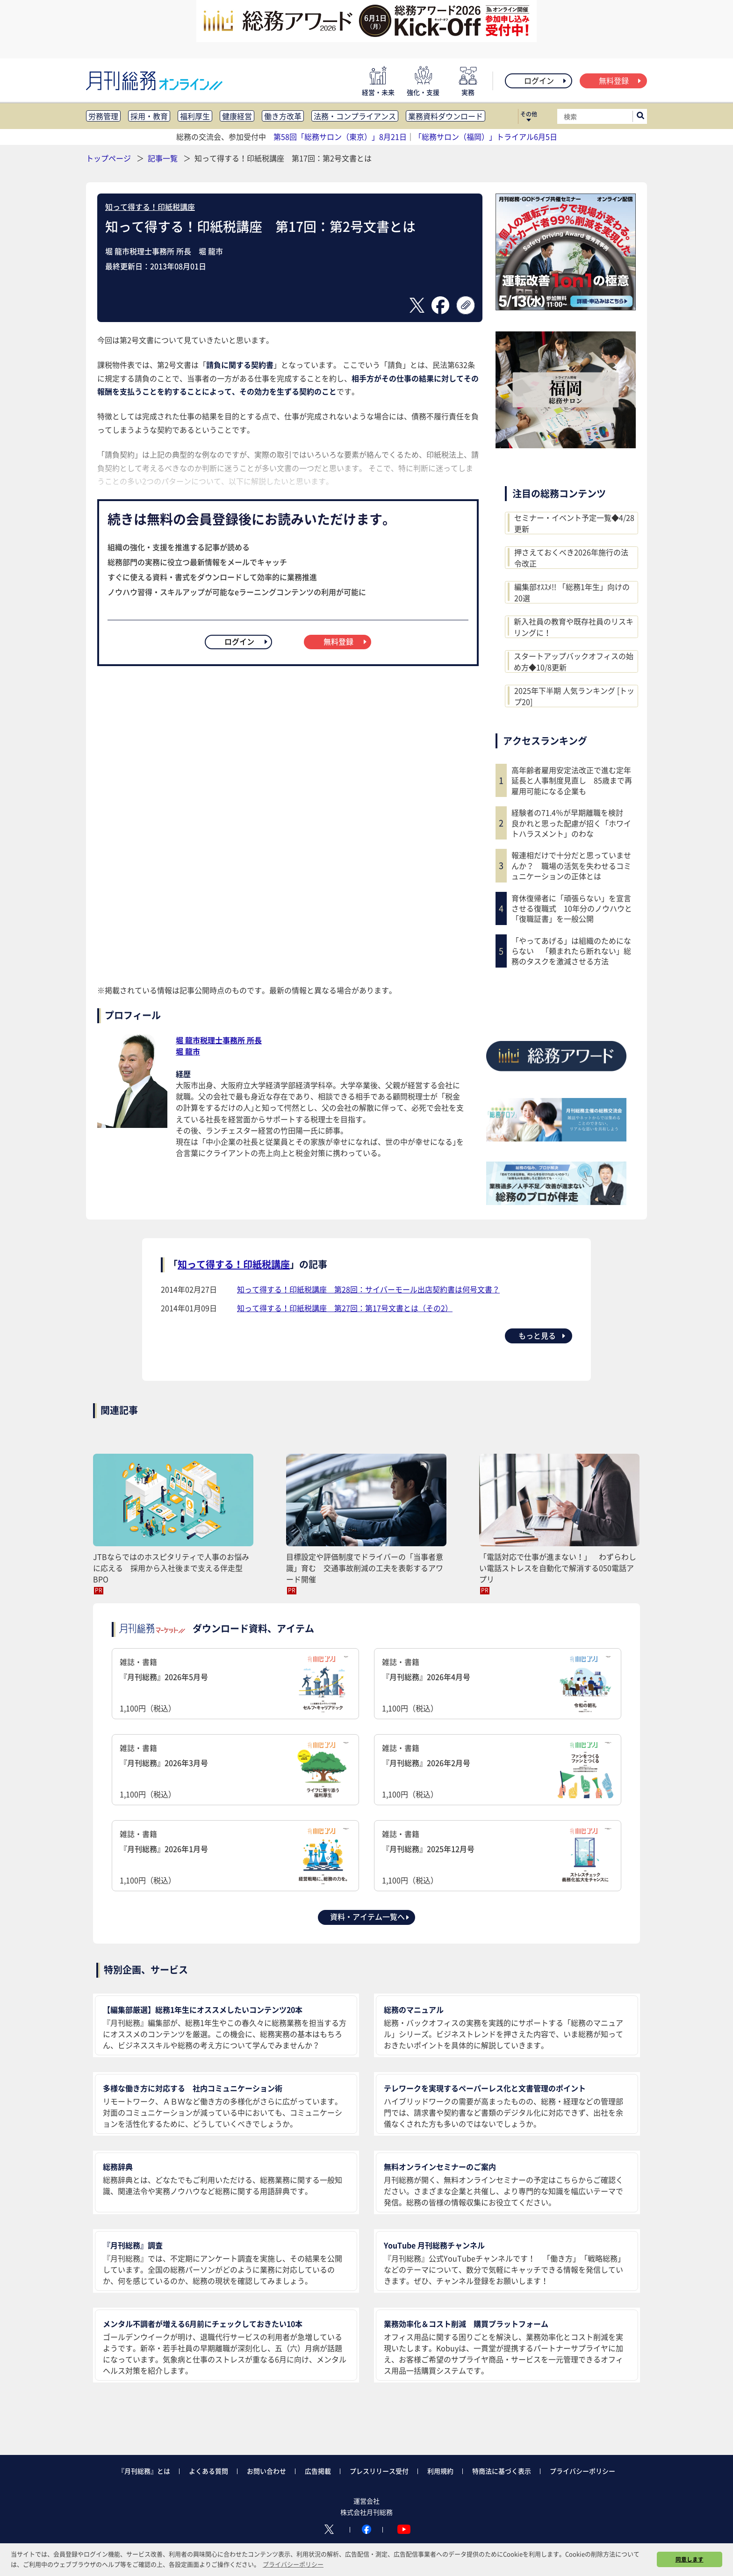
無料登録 (620, 80)
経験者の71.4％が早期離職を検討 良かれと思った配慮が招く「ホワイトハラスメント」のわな (571, 823)
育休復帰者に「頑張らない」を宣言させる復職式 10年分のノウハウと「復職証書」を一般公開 (571, 908)
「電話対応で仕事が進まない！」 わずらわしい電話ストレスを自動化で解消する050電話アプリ (557, 1568)
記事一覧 (164, 158)
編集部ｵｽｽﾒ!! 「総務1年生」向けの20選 (572, 592)
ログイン (546, 80)
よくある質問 (208, 2471)
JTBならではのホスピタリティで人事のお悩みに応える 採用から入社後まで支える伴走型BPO (171, 1568)
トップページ (108, 158)
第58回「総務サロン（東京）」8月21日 (340, 136)
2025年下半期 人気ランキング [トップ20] (574, 696)
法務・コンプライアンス (355, 116)
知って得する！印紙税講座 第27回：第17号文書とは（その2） (345, 1307)
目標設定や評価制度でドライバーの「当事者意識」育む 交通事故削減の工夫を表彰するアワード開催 (364, 1568)
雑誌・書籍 (235, 1685)
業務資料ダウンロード (445, 116)
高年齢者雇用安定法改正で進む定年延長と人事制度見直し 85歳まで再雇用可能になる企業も (571, 780)
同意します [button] (690, 2559)
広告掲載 (318, 2471)
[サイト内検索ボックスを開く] (640, 116)
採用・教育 (149, 116)
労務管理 (103, 116)
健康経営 (237, 116)
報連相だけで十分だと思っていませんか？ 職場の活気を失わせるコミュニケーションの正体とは (571, 865)
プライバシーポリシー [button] (293, 2564)
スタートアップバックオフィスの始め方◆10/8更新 (573, 661)
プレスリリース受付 (379, 2471)
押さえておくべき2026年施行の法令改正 (571, 557)
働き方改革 (283, 116)
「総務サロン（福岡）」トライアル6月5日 (485, 136)
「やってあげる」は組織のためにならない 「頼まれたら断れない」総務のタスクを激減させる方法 (571, 951)
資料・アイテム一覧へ (370, 1916)
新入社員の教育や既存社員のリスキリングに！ (573, 626)
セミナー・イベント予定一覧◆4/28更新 (574, 523)
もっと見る (542, 1335)
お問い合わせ (266, 2471)
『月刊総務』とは (144, 2471)
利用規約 (440, 2471)
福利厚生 (195, 116)
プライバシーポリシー (582, 2471)
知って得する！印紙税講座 (150, 206)
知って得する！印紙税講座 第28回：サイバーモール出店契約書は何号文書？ (368, 1289)
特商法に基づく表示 (501, 2471)
